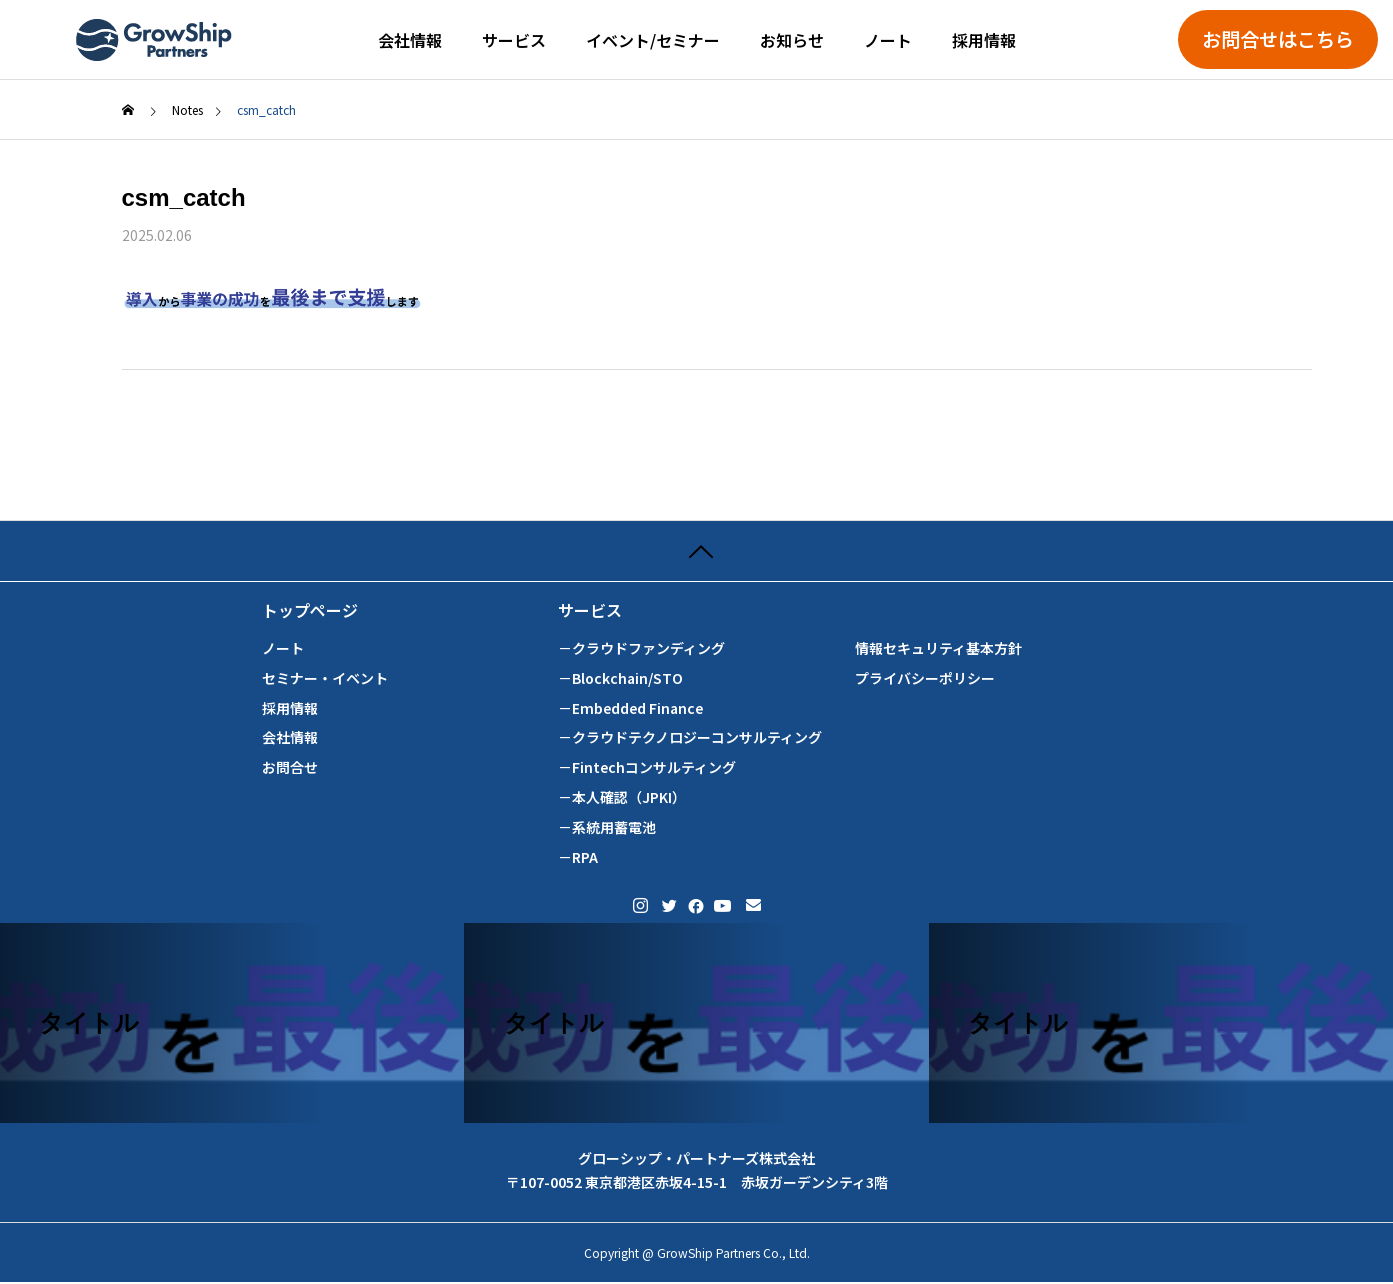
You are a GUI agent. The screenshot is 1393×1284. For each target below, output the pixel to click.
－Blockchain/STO (620, 678)
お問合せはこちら (1278, 39)
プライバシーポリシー (925, 678)
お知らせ (792, 40)
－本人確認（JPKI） (622, 797)
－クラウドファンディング (641, 648)
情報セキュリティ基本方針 (938, 648)
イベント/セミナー (653, 40)
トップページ (310, 610)
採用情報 (984, 40)
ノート (888, 40)
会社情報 (410, 40)
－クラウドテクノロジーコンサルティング (690, 737)
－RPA (578, 857)
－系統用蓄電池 (607, 827)
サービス (514, 40)
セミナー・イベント (325, 678)
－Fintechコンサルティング (647, 767)
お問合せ (290, 767)
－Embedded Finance (630, 708)
